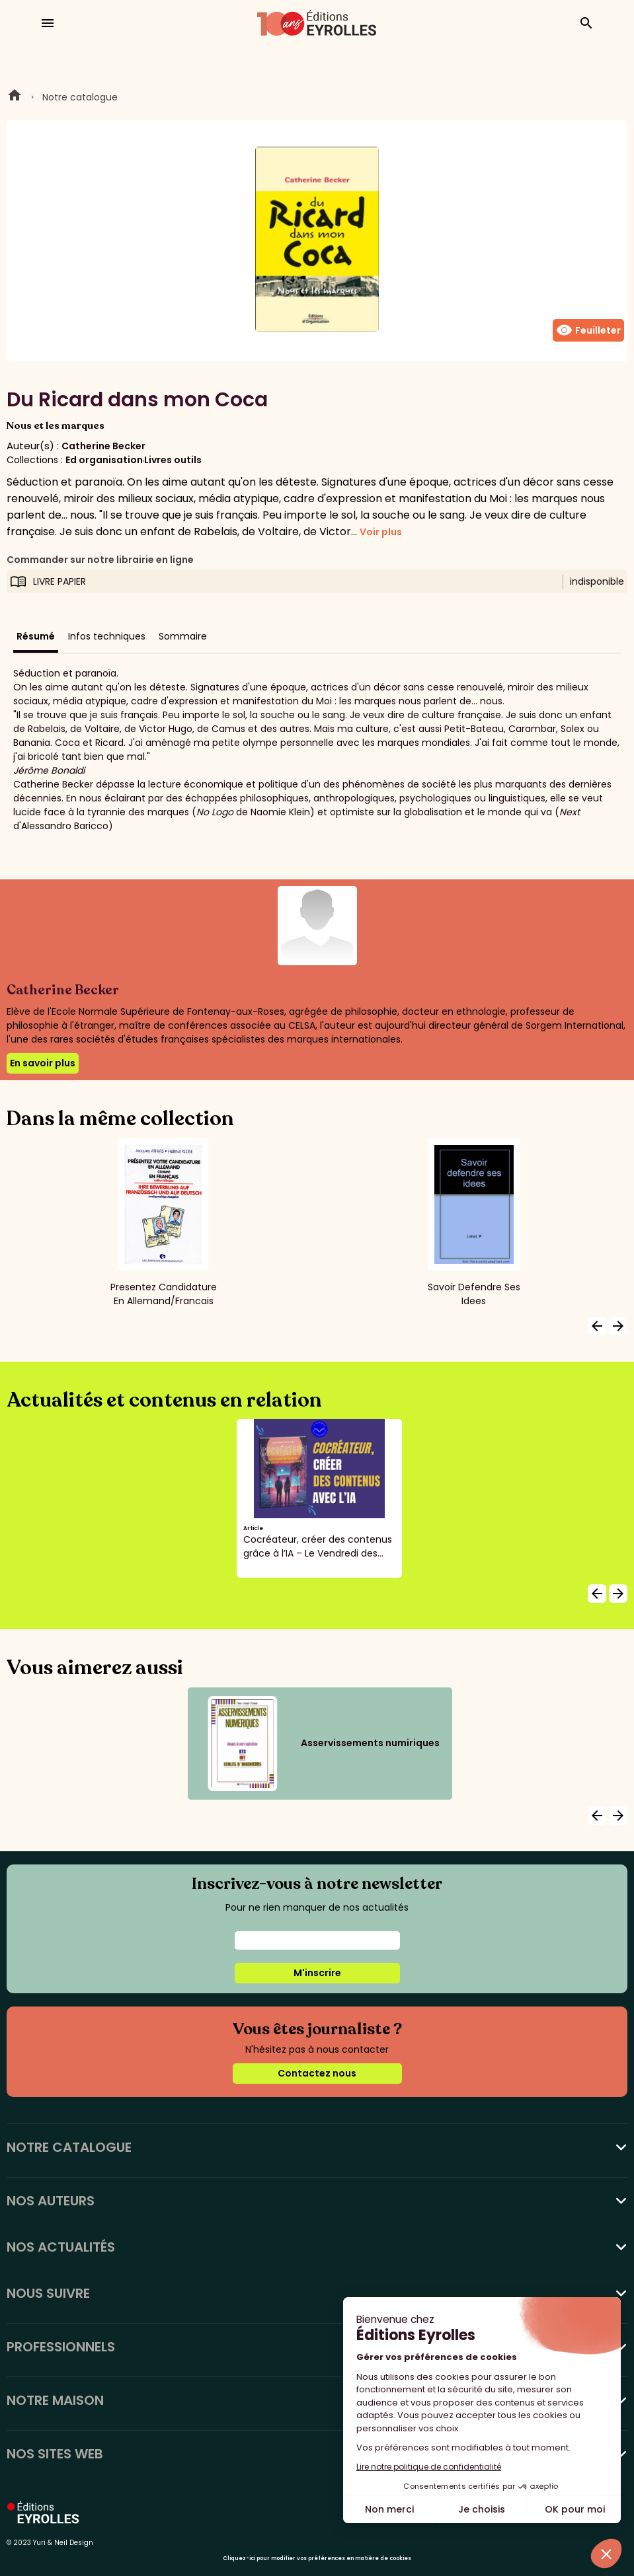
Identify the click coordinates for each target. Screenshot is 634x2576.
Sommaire (183, 636)
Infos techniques (106, 636)
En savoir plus (42, 1063)
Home (14, 97)
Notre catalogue (80, 97)
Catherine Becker (103, 446)
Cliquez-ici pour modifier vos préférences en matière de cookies (317, 2558)
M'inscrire (317, 1972)
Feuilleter (588, 330)
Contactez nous (317, 2073)
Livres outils (173, 459)
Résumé (36, 636)
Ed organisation (104, 459)
